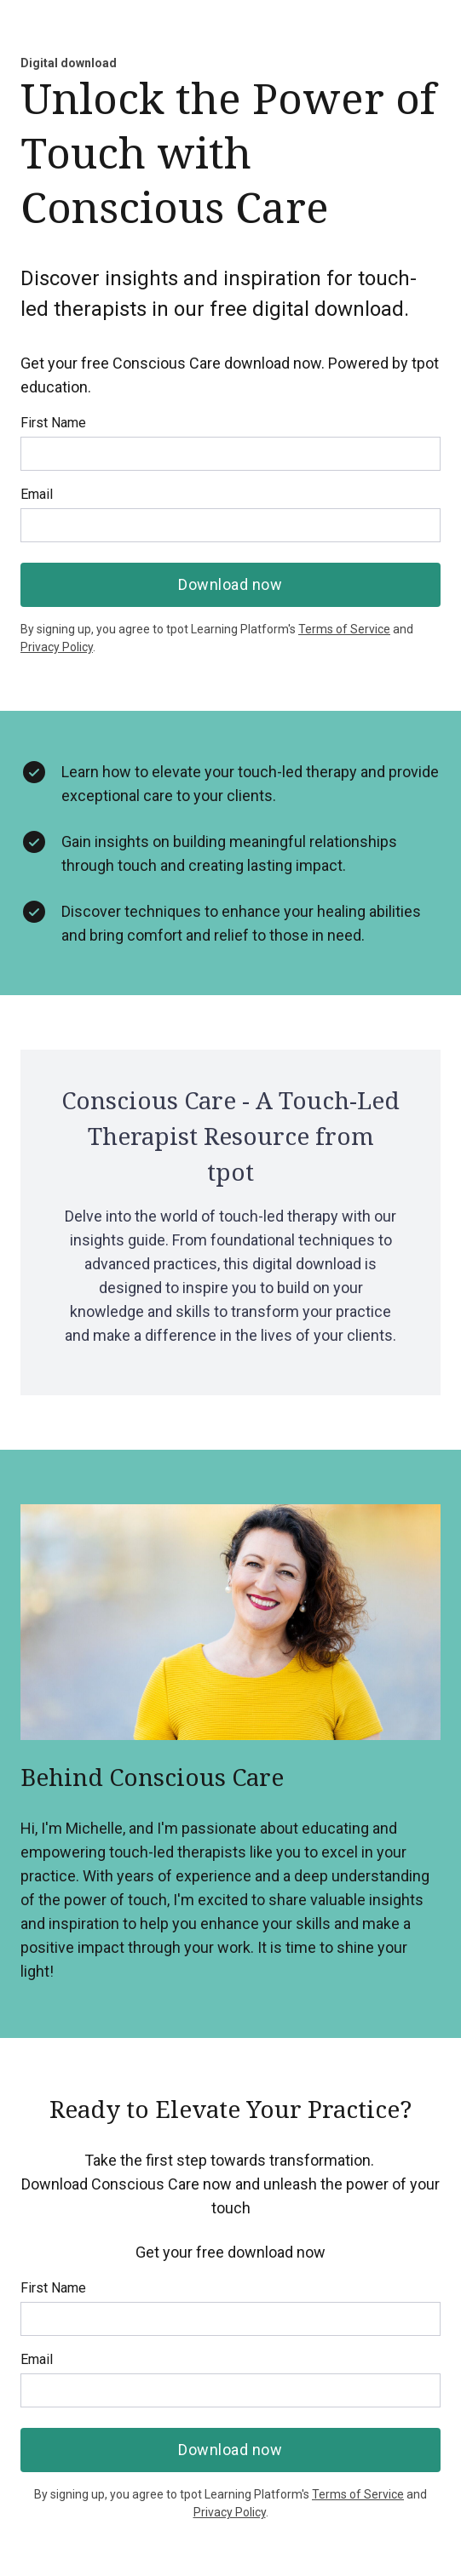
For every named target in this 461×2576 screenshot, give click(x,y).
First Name (53, 423)
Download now (230, 584)
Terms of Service (344, 629)
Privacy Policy (56, 647)
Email (36, 494)
